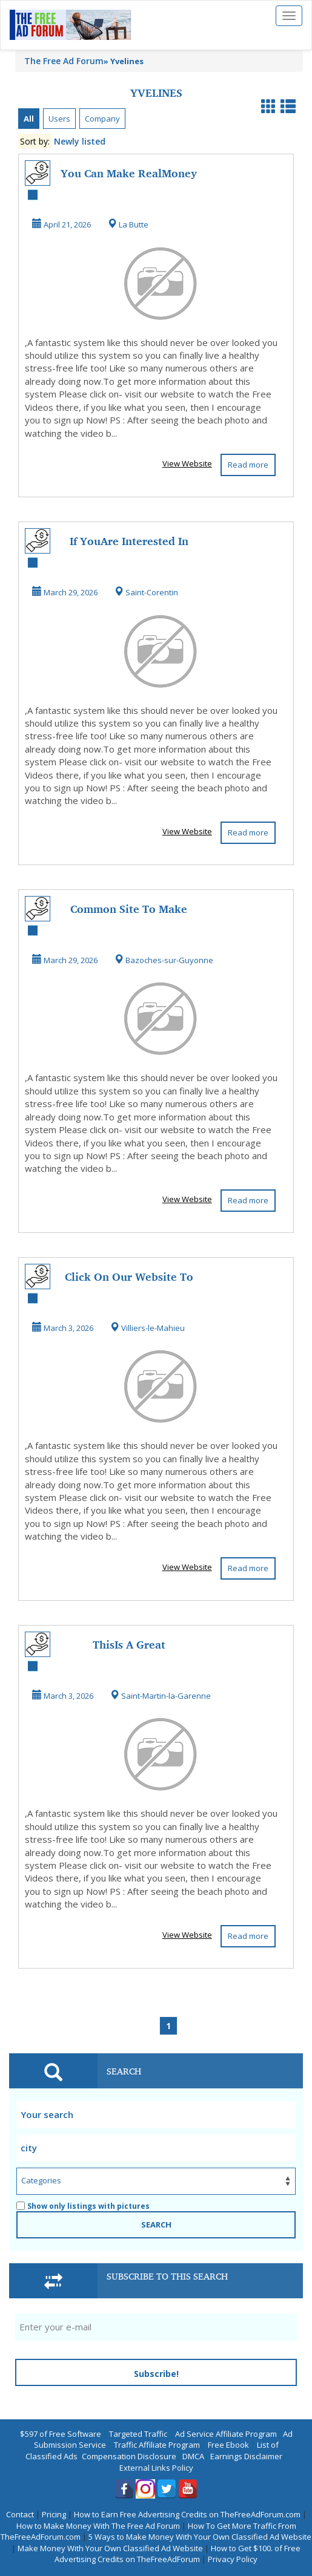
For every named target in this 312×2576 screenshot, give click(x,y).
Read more (248, 464)
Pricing (54, 2514)
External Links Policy (156, 2467)
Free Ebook (228, 2444)
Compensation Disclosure (129, 2456)
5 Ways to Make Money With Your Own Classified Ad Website (199, 2536)
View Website (187, 463)
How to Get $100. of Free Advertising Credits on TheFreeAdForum (177, 2554)
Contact (20, 2514)
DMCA (193, 2456)
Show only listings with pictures (83, 2206)
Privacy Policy (232, 2559)
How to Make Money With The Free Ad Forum (98, 2525)
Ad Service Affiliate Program (226, 2433)
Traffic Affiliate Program (157, 2444)
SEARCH (156, 2224)
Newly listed (79, 141)
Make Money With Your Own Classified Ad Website (110, 2548)
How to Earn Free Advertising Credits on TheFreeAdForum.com (187, 2514)
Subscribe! (156, 2373)
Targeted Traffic (138, 2433)
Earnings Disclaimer (246, 2456)
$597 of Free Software (60, 2433)
